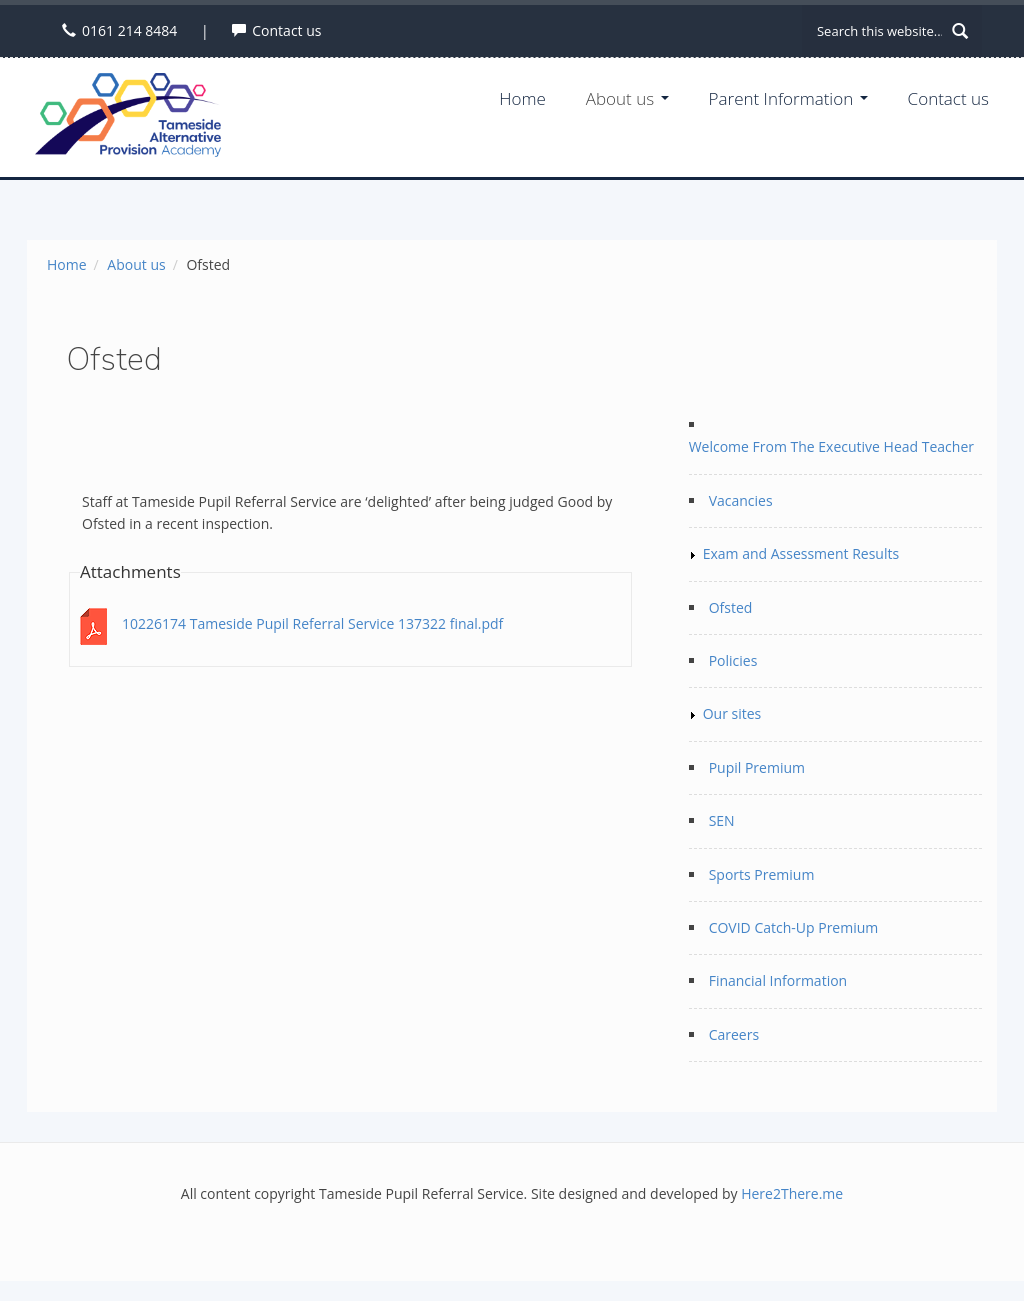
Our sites (732, 713)
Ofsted (731, 607)
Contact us (286, 30)
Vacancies (741, 500)
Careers (734, 1034)
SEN (722, 820)
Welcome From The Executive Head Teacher (831, 446)
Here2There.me (792, 1193)
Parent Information (788, 98)
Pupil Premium (757, 767)
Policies (733, 660)
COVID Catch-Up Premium (794, 927)
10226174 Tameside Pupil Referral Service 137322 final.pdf (312, 623)
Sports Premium (762, 874)
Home (522, 98)
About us (627, 98)
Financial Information (778, 980)
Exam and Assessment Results (801, 553)
